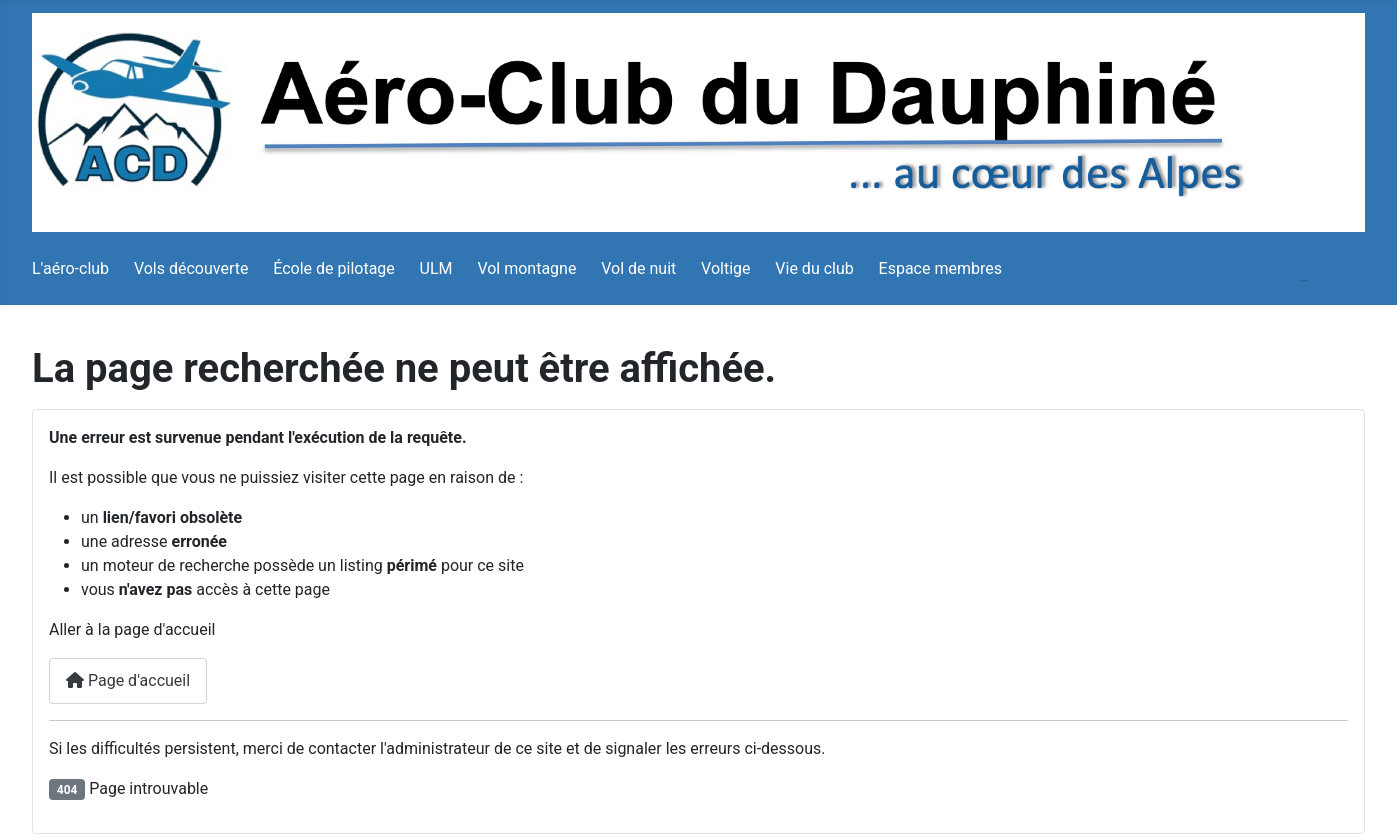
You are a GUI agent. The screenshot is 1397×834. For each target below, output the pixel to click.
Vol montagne (526, 268)
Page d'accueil (128, 680)
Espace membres (940, 268)
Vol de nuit (638, 268)
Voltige (725, 268)
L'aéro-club (70, 268)
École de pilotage (334, 268)
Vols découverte (191, 268)
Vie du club (814, 268)
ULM (436, 268)
